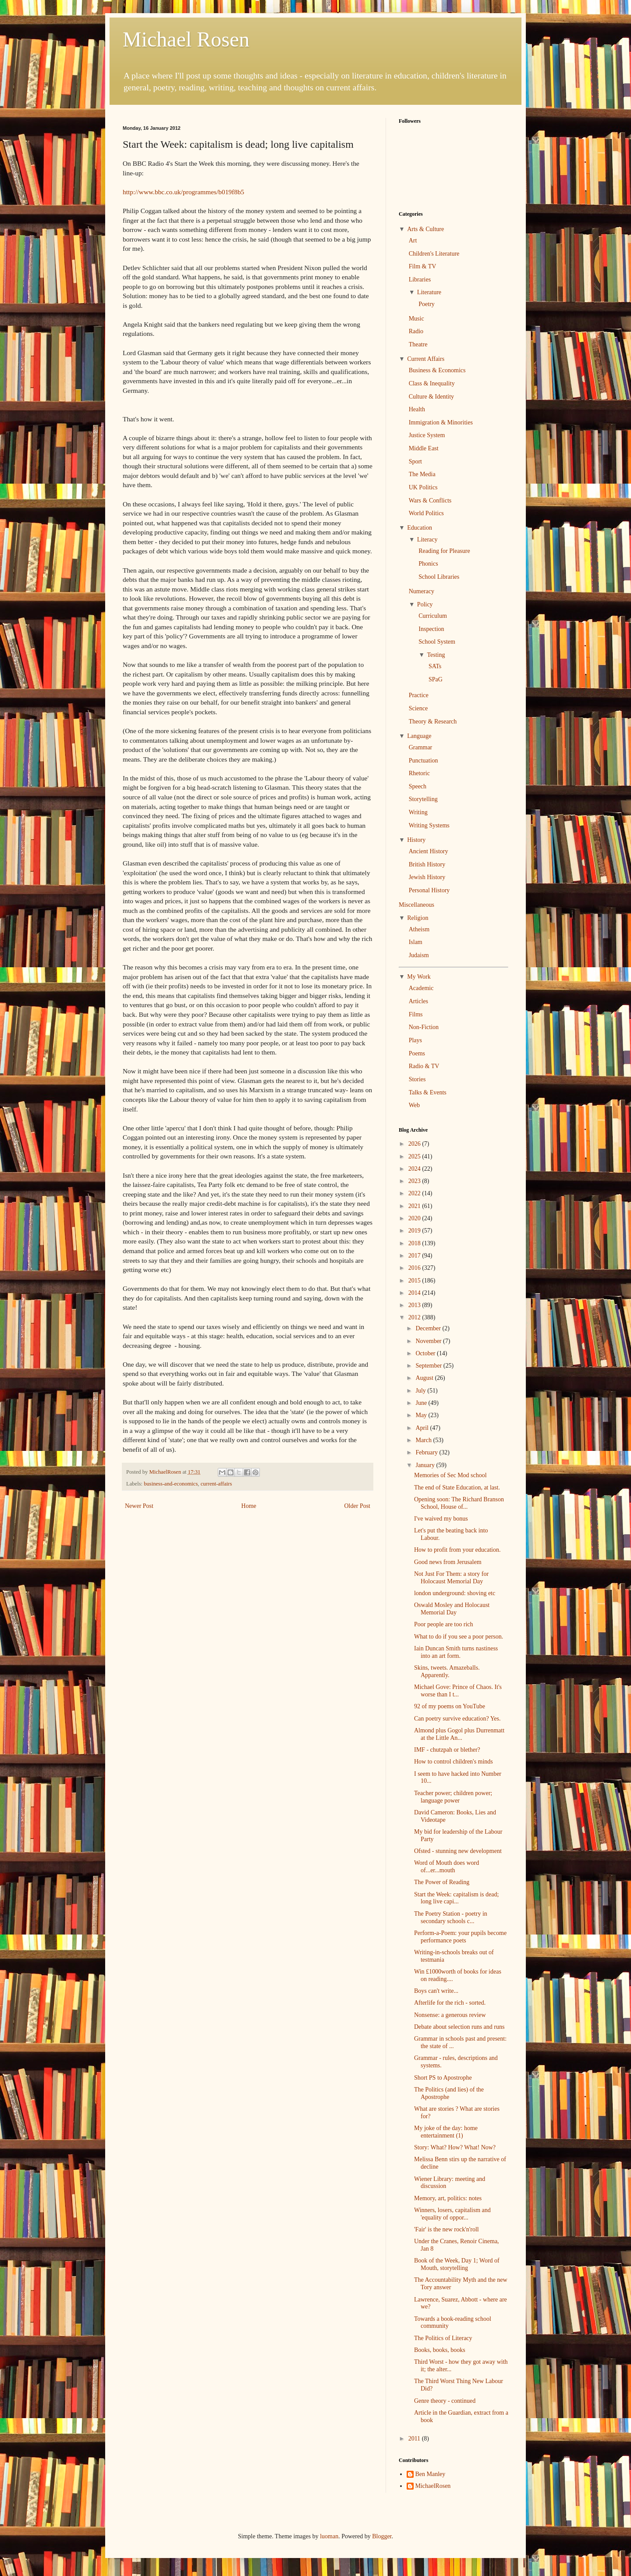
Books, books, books (439, 2350)
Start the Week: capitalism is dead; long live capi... (456, 1898)
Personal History (429, 890)
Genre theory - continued (444, 2401)
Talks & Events (428, 1092)
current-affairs (216, 1484)
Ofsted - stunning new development (458, 1851)
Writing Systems (429, 825)
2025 (415, 1156)
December (428, 1328)
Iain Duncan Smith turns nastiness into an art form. (456, 1652)
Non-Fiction (424, 1027)
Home (248, 1506)
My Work (418, 976)
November (429, 1341)
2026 (415, 1143)
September (429, 1365)
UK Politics (423, 487)
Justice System (427, 435)
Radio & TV (424, 1066)
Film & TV (422, 266)
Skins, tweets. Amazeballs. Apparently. (447, 1671)
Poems (417, 1053)
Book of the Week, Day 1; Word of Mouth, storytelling (457, 2264)
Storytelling (423, 799)
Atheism (419, 929)
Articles (418, 1001)
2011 (415, 2438)
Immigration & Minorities (441, 422)
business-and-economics (171, 1484)
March (424, 1440)
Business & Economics (437, 370)
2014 (415, 1293)
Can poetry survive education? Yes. (457, 1718)
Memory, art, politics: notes (448, 2198)
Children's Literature (434, 253)
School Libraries (438, 577)
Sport (415, 461)
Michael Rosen (186, 39)
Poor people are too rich (443, 1624)
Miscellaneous (416, 904)
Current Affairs (425, 359)
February (427, 1452)
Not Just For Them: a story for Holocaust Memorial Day (451, 1578)
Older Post (357, 1506)
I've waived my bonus (441, 1518)
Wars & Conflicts (430, 500)
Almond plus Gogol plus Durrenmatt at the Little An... (459, 1734)
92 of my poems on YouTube (449, 1706)
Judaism (419, 955)
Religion (417, 918)
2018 (415, 1243)
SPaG (436, 679)
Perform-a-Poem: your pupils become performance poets (460, 1937)
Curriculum (432, 616)
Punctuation (423, 760)
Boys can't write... (436, 1991)
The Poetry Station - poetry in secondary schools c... (450, 1917)
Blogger (381, 2536)
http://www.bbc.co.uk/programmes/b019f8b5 (183, 192)
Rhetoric (419, 773)
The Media (422, 474)
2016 (415, 1268)
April (422, 1428)
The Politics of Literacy (443, 2338)
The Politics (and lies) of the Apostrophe (449, 2093)
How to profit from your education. (457, 1549)
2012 (415, 1317)
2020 (415, 1218)
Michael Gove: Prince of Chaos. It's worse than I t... (458, 1691)
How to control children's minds (453, 1761)
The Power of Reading (441, 1882)
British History (427, 864)
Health (417, 409)
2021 (415, 1206)
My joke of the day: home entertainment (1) (446, 2132)
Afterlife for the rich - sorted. (450, 2002)
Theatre (418, 344)
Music (416, 318)
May (421, 1415)
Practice (419, 695)
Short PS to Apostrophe (443, 2077)
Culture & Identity (431, 396)
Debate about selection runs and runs (459, 2027)
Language (419, 736)
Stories (417, 1079)
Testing (436, 655)
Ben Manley (430, 2474)
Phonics (428, 563)
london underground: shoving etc (454, 1593)
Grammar (420, 747)
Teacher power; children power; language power (453, 1797)
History (416, 840)
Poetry (426, 304)
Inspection (431, 629)
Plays (415, 1040)
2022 (415, 1193)
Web (414, 1105)
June (421, 1403)
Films (416, 1014)
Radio (416, 331)
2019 (415, 1230)
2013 (415, 1305)
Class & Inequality (432, 383)
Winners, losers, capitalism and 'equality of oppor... (452, 2214)
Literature (429, 292)
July (421, 1390)
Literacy (427, 539)
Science (418, 708)
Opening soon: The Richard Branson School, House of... (459, 1503)
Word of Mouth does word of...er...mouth (446, 1867)
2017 (415, 1255)
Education (419, 527)
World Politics (426, 513)
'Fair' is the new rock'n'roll (446, 2229)
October (426, 1353)
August (425, 1378)
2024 (415, 1168)
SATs (435, 666)
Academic (421, 988)
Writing (418, 812)
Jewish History (427, 877)
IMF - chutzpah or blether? (447, 1749)
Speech (417, 786)
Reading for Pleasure (444, 551)
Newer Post (139, 1506)
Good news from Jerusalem (448, 1562)
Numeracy (421, 591)
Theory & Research (433, 721)
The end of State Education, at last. (457, 1487)
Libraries (420, 279)
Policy (425, 604)
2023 (415, 1181)
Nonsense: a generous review (450, 2015)
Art (413, 240)
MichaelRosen (433, 2486)
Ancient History (428, 851)
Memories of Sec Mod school (450, 1475)
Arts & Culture (425, 229)
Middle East (424, 448)
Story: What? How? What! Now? (455, 2147)
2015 (415, 1280)
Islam (415, 942)
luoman (329, 2536)
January (425, 1465)
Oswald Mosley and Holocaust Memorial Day (451, 1609)
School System (436, 641)
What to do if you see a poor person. (458, 1636)
